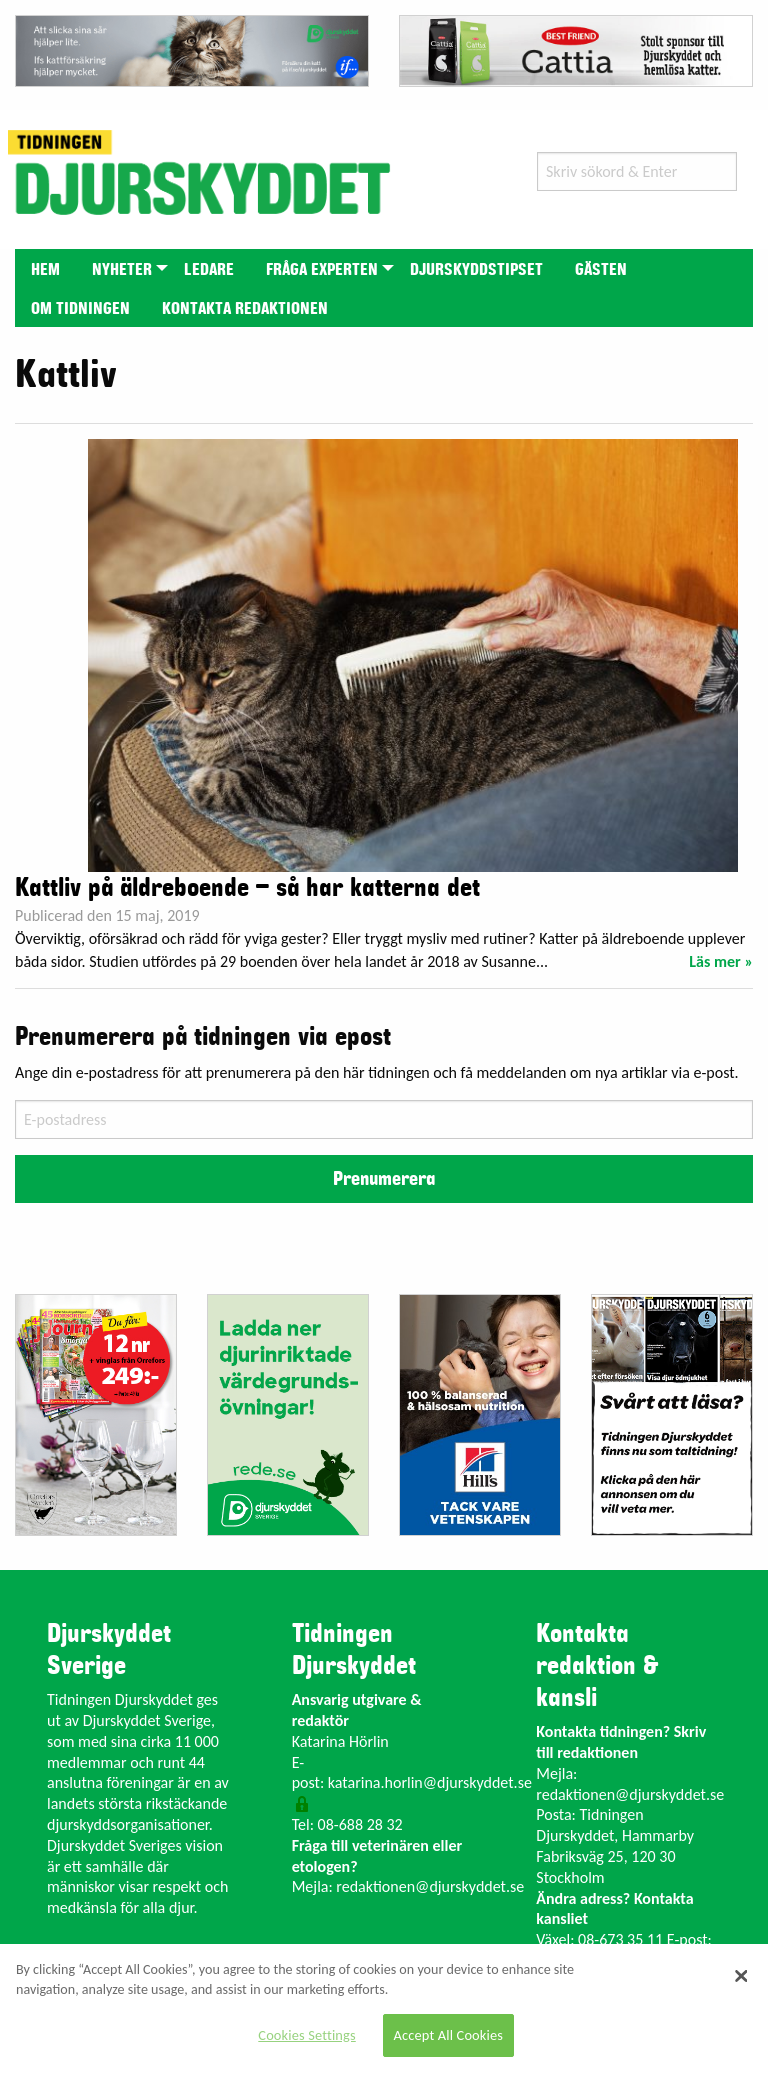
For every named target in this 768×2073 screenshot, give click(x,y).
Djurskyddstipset (476, 270)
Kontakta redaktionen (245, 309)
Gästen (601, 270)
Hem (45, 270)
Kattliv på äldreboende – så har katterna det (247, 888)
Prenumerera (384, 1179)
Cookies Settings (306, 2035)
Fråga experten (322, 270)
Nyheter (122, 270)
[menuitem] (45, 268)
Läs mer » (721, 961)
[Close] (741, 1976)
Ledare (209, 270)
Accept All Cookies (449, 2035)
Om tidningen (80, 309)
